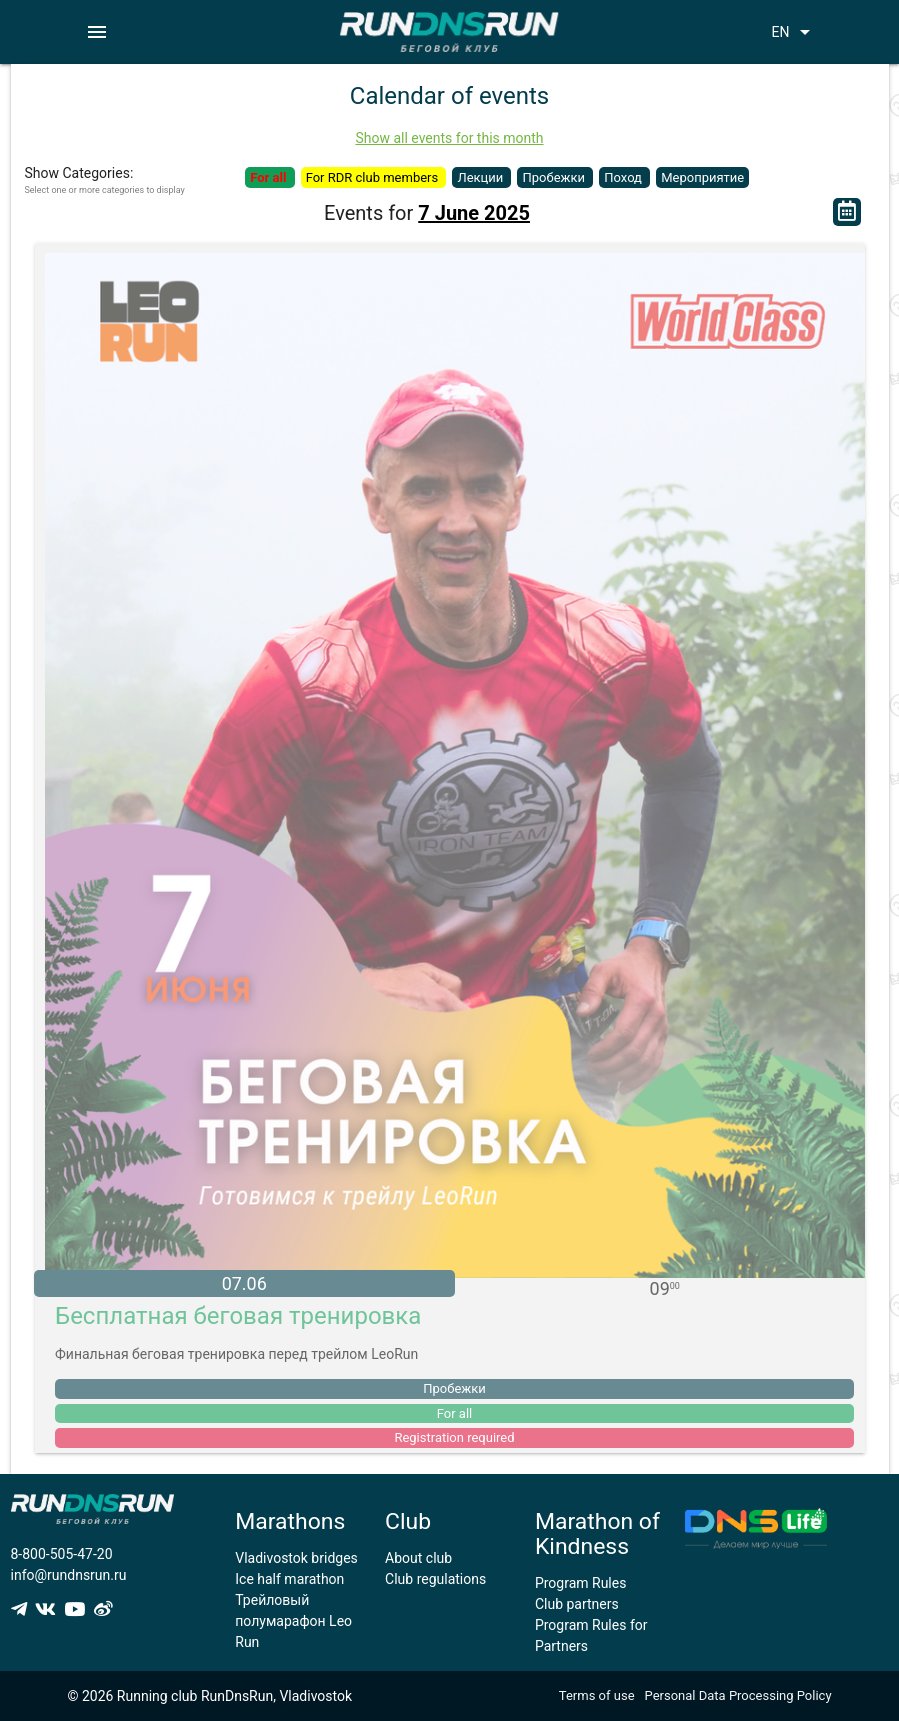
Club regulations (435, 1579)
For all (269, 177)
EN (794, 32)
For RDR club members (374, 177)
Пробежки (555, 177)
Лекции (481, 177)
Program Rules (581, 1583)
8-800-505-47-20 (62, 1554)
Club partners (577, 1604)
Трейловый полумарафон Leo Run (293, 1621)
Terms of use (597, 1695)
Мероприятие (702, 177)
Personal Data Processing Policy (738, 1695)
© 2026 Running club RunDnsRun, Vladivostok (209, 1696)
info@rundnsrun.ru (69, 1575)
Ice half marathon (289, 1579)
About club (418, 1558)
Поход (624, 177)
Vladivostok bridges (296, 1558)
